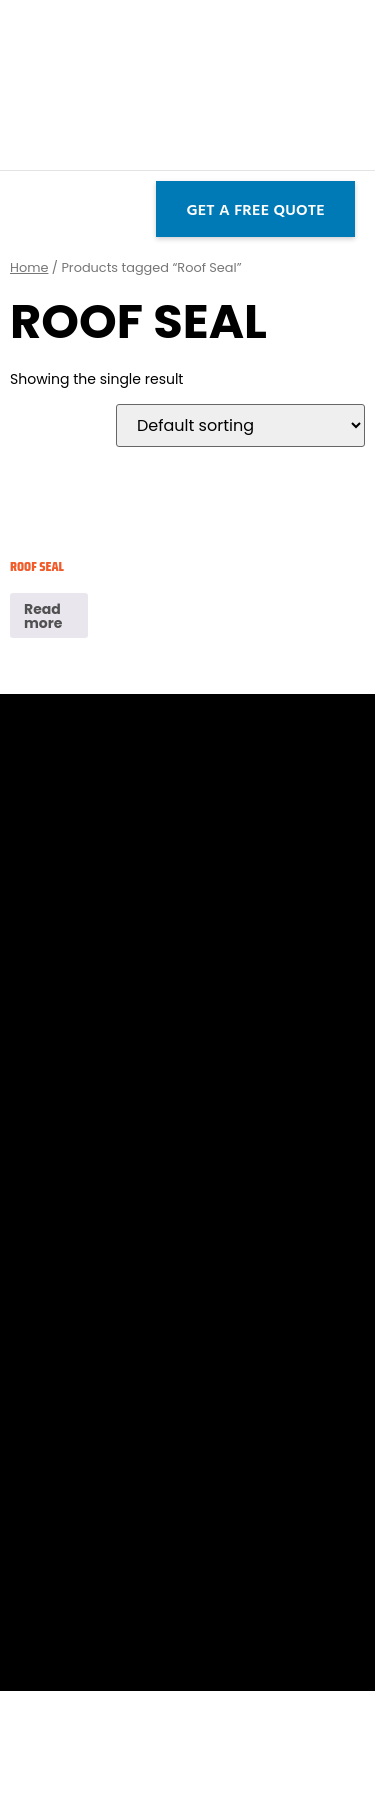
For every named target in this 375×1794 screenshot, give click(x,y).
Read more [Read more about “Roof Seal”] (43, 616)
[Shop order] (240, 425)
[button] (17, 209)
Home (29, 267)
